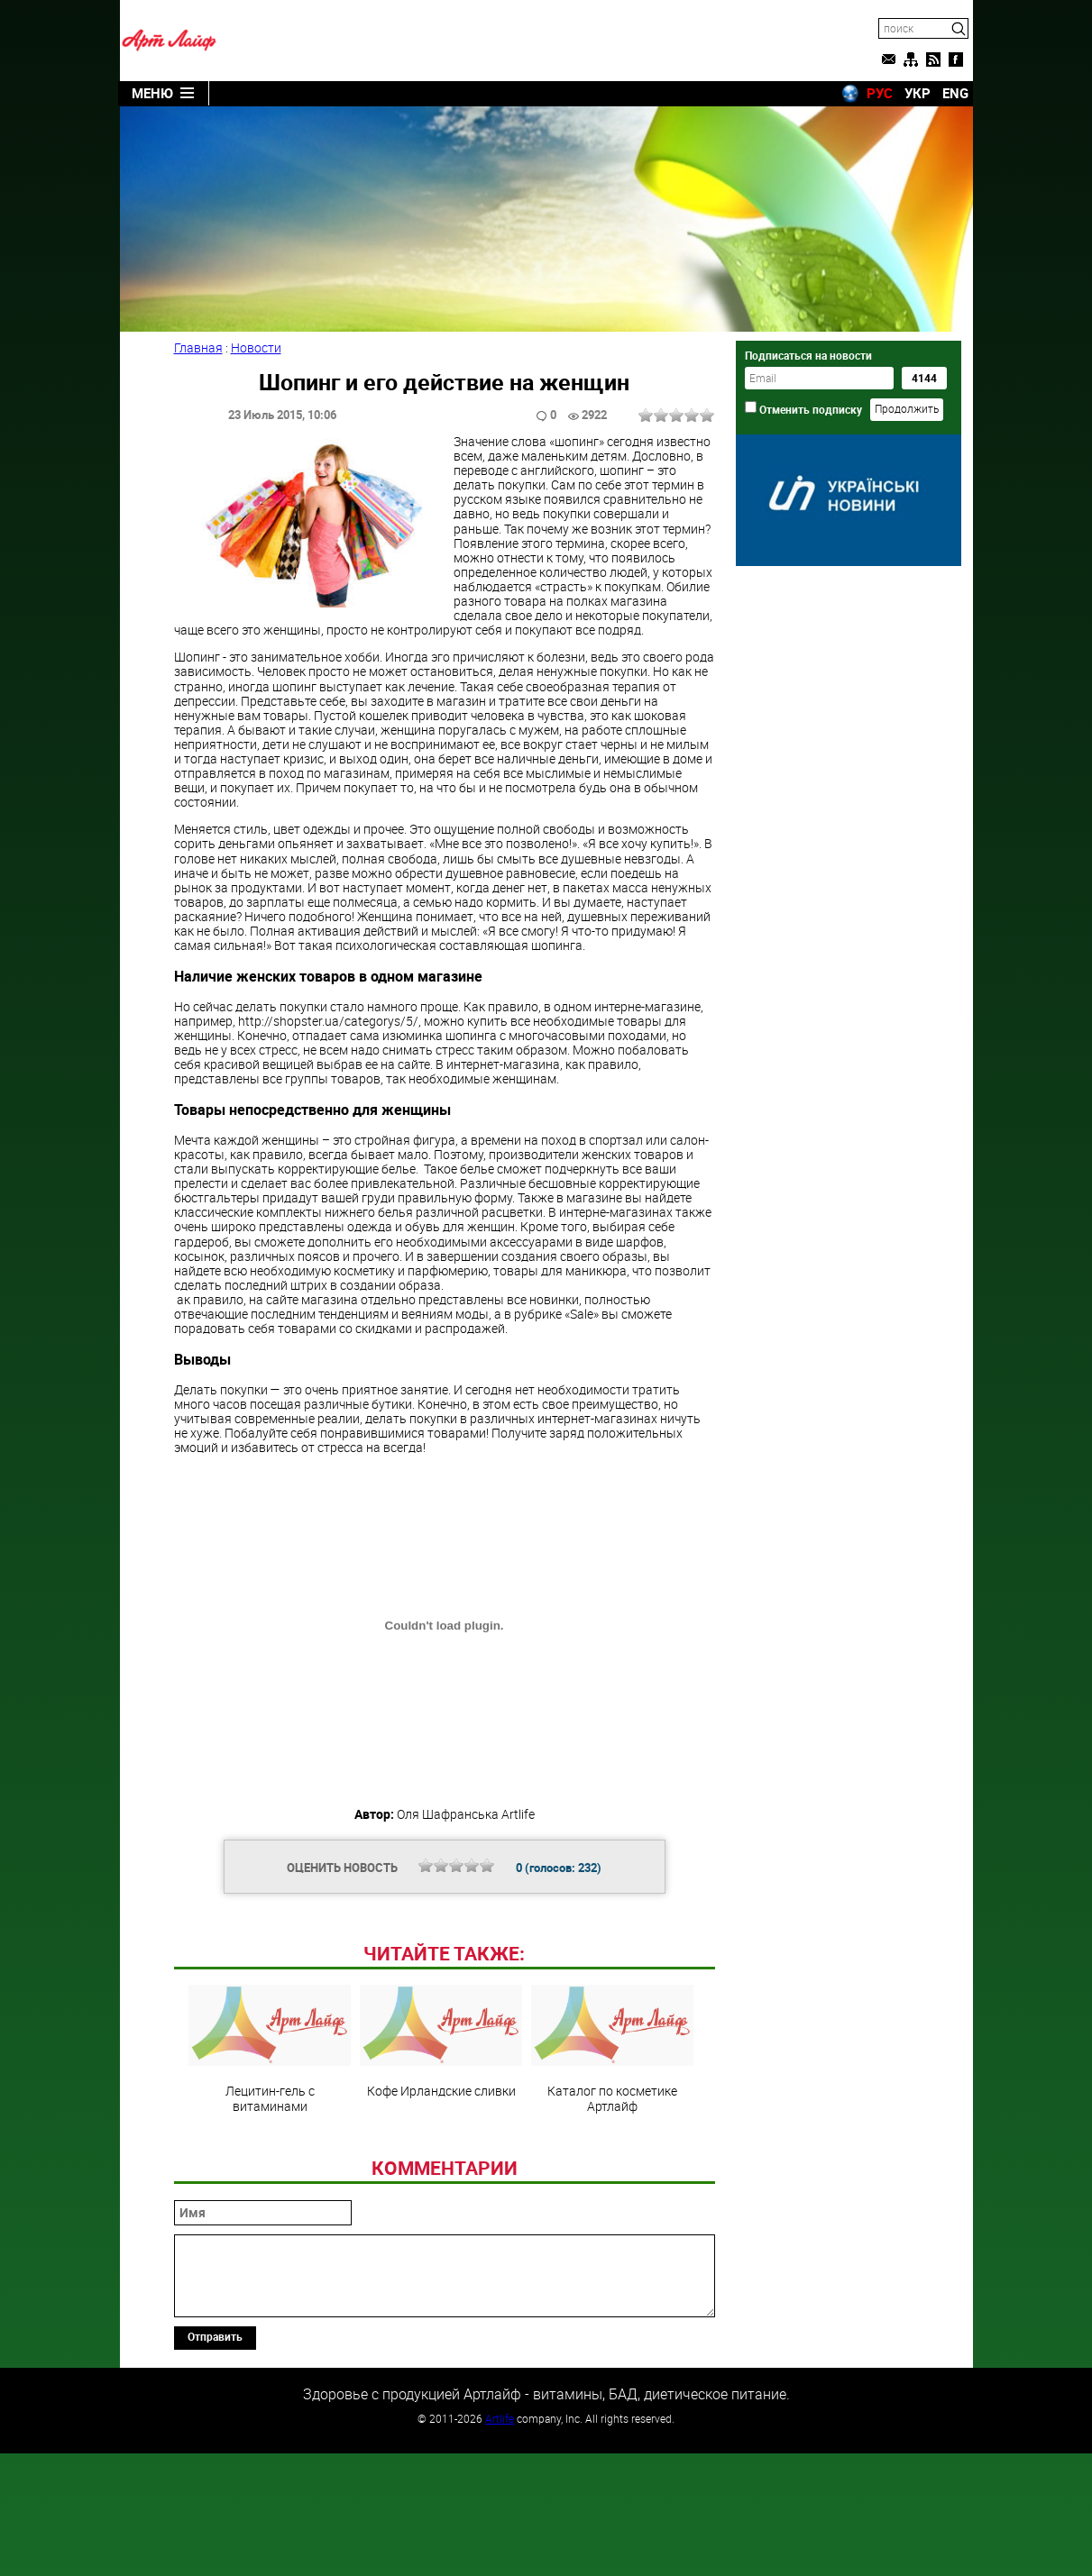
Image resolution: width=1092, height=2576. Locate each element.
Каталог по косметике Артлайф (612, 2172)
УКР (917, 93)
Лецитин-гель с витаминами (269, 2172)
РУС (880, 93)
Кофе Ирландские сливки (441, 2165)
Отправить (215, 2460)
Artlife (499, 2542)
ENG (955, 93)
